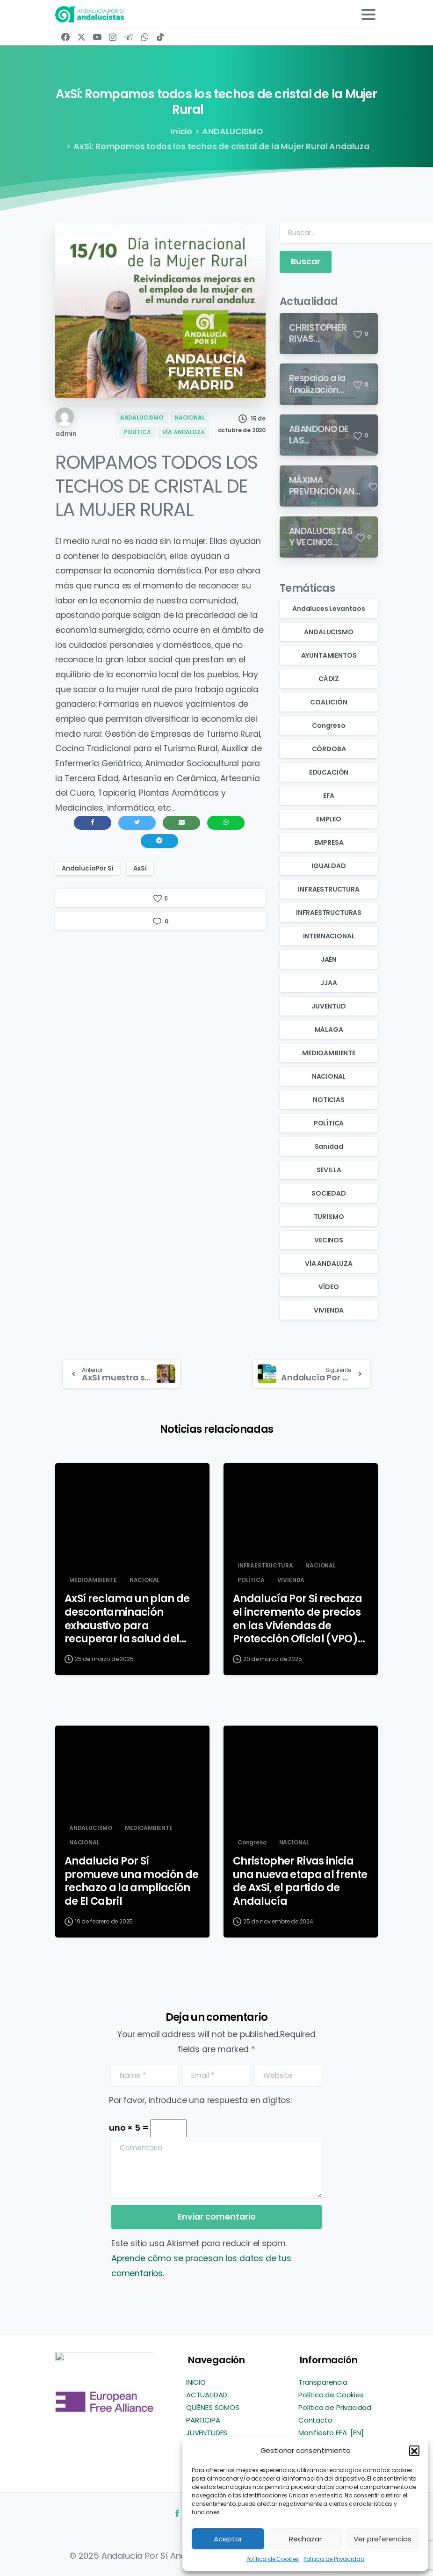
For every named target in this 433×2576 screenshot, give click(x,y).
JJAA (328, 982)
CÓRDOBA (329, 749)
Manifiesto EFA (323, 2433)
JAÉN (329, 959)
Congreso (329, 725)
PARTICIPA (203, 2420)
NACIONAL (329, 1076)
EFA (328, 795)
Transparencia (322, 2382)
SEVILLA (329, 1170)
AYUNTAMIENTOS (329, 655)
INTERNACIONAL (329, 936)
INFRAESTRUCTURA (328, 889)
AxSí (139, 868)
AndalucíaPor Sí (87, 868)
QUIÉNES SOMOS (212, 2407)
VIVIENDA (329, 1310)
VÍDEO (328, 1287)
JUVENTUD (328, 1006)
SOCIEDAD (328, 1193)
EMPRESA (329, 842)
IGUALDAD (328, 866)
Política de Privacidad (333, 2559)
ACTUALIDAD (206, 2395)
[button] (414, 2450)
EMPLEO (328, 819)
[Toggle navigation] (368, 14)
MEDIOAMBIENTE (328, 1053)
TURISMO (329, 1216)
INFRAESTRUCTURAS (328, 912)
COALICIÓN (328, 702)
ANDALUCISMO (232, 131)
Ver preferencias (382, 2539)
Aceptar (228, 2539)
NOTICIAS (329, 1099)
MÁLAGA (329, 1029)
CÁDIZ (328, 678)
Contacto (315, 2420)
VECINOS (328, 1240)
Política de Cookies (272, 2559)
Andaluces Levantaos (328, 608)
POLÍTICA (329, 1123)
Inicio (181, 131)
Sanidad (329, 1146)
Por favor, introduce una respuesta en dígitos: (200, 2100)
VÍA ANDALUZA (329, 1263)
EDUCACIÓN (328, 772)
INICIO (196, 2382)
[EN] (356, 2433)
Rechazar (305, 2539)
